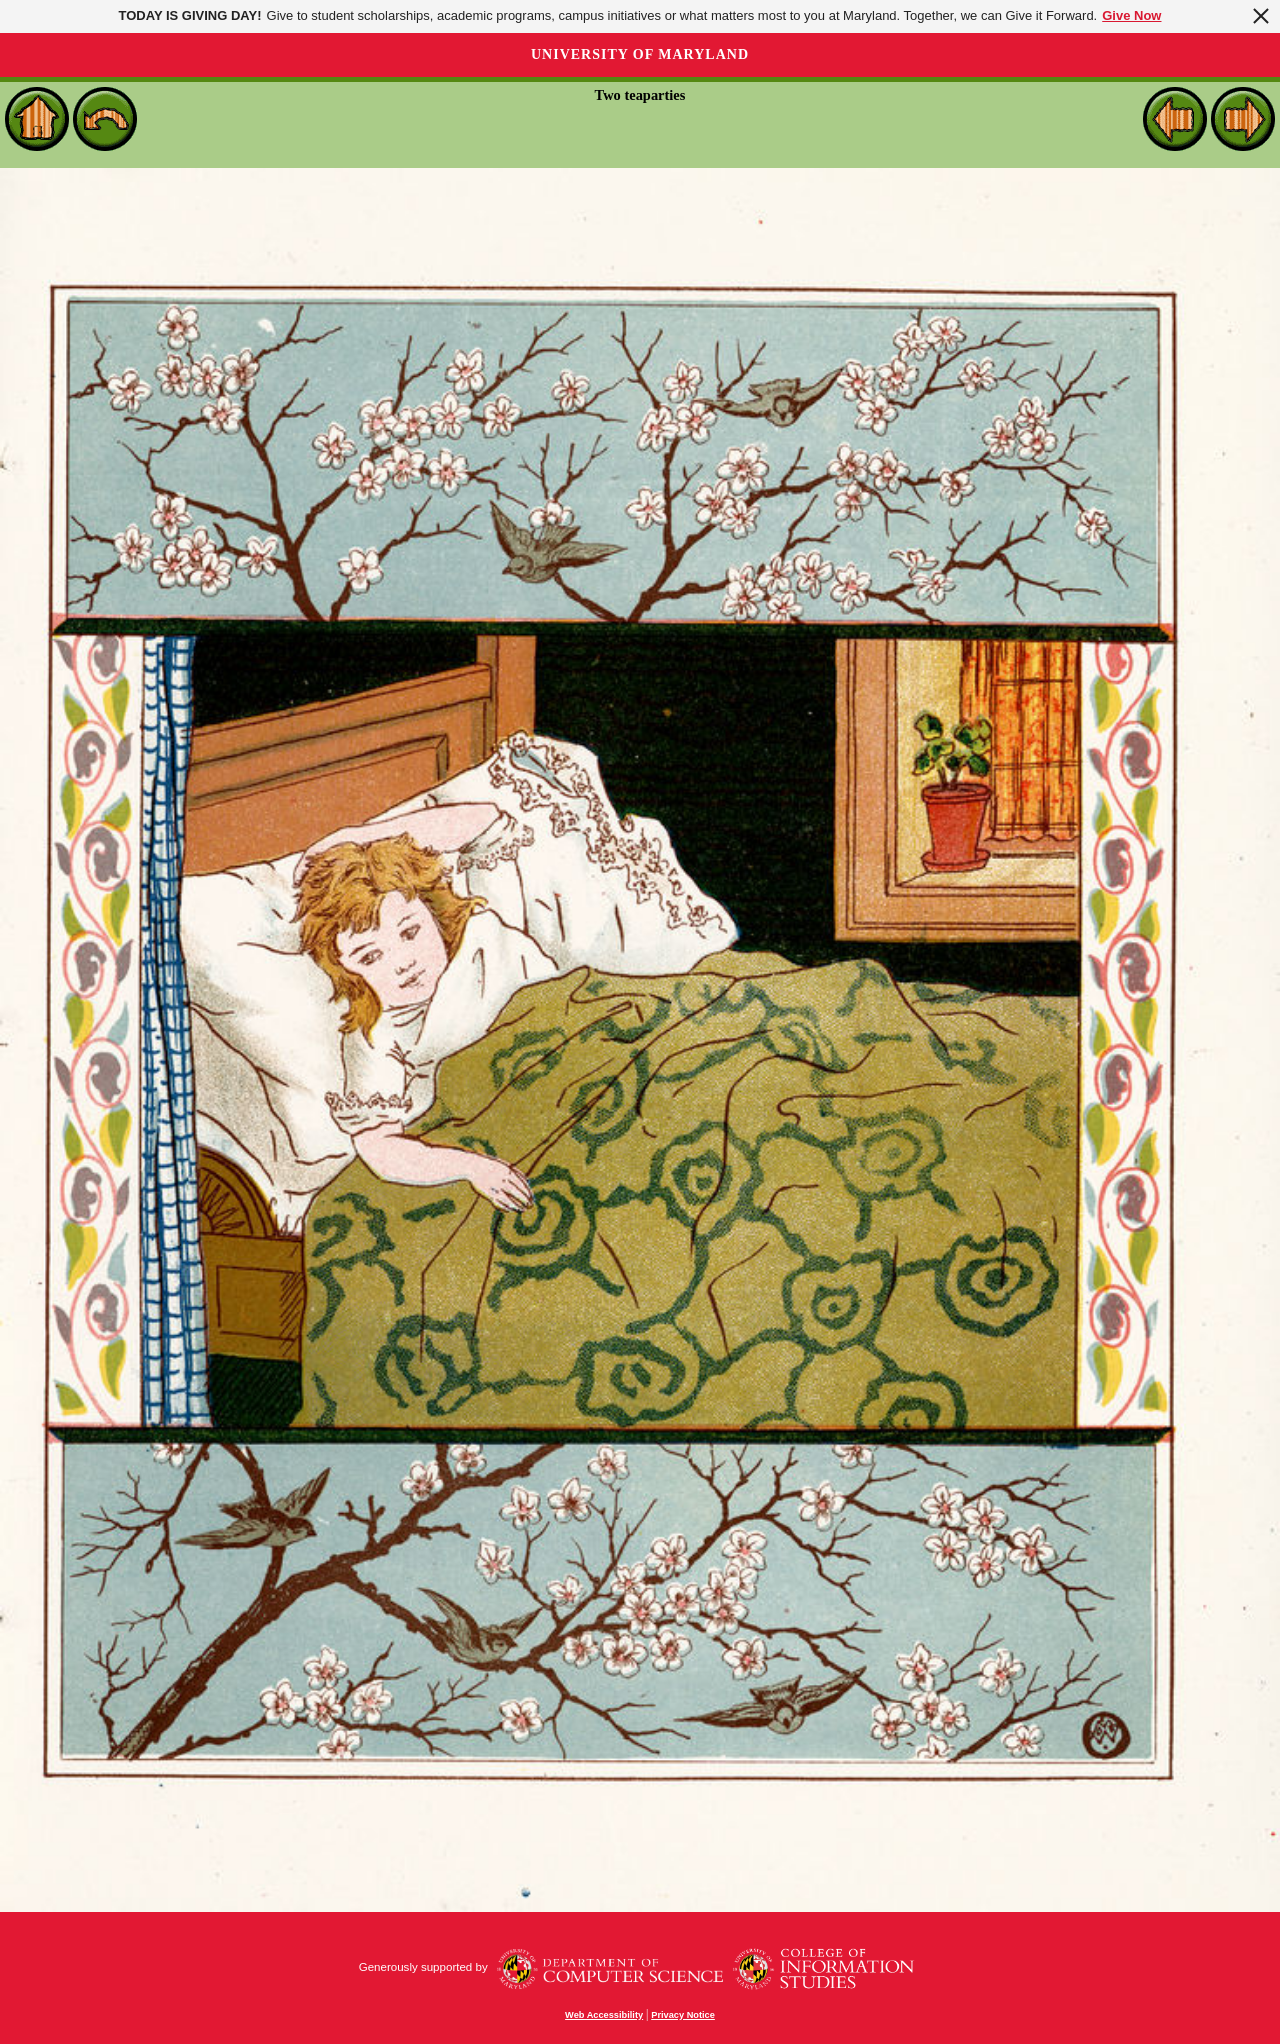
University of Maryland (640, 54)
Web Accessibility (604, 2015)
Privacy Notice (683, 2015)
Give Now (1131, 15)
